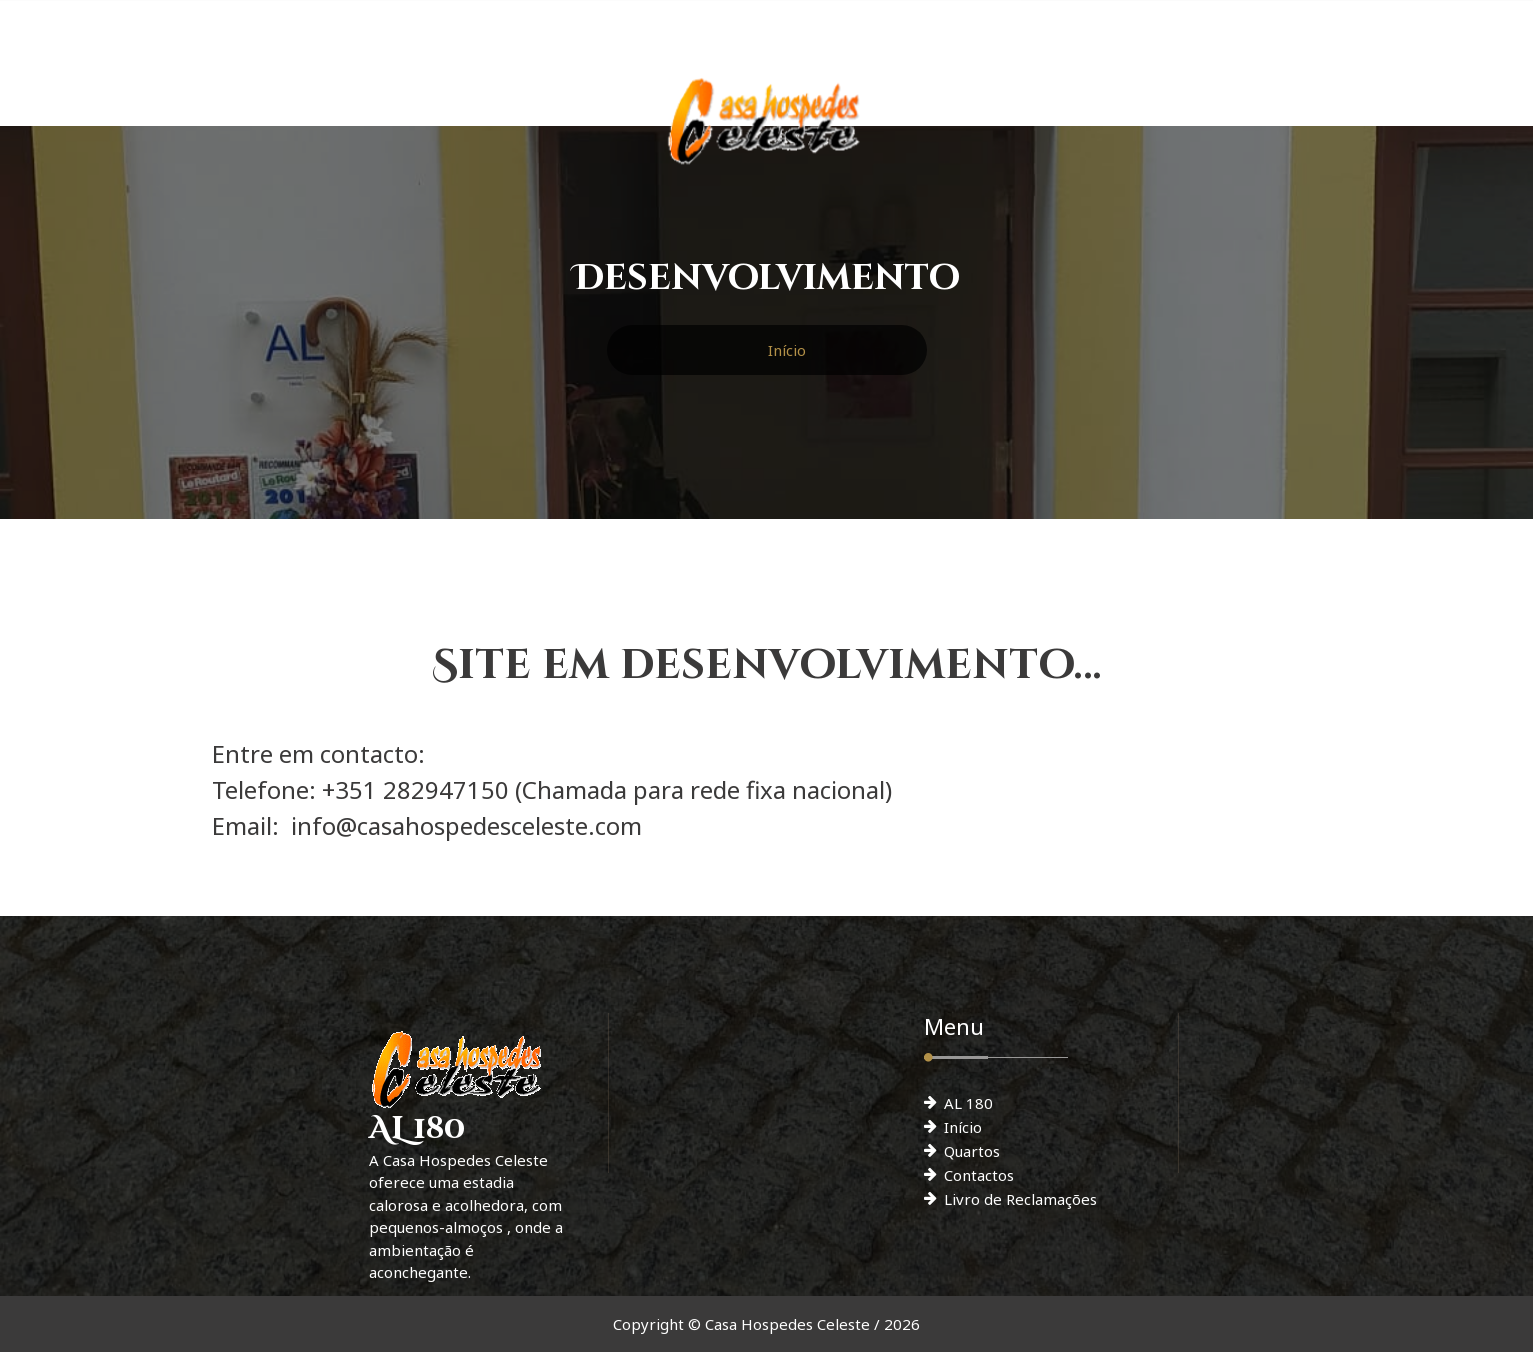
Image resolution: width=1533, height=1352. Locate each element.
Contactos (979, 1175)
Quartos (972, 1151)
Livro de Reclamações (1020, 1199)
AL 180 (968, 1103)
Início (787, 350)
